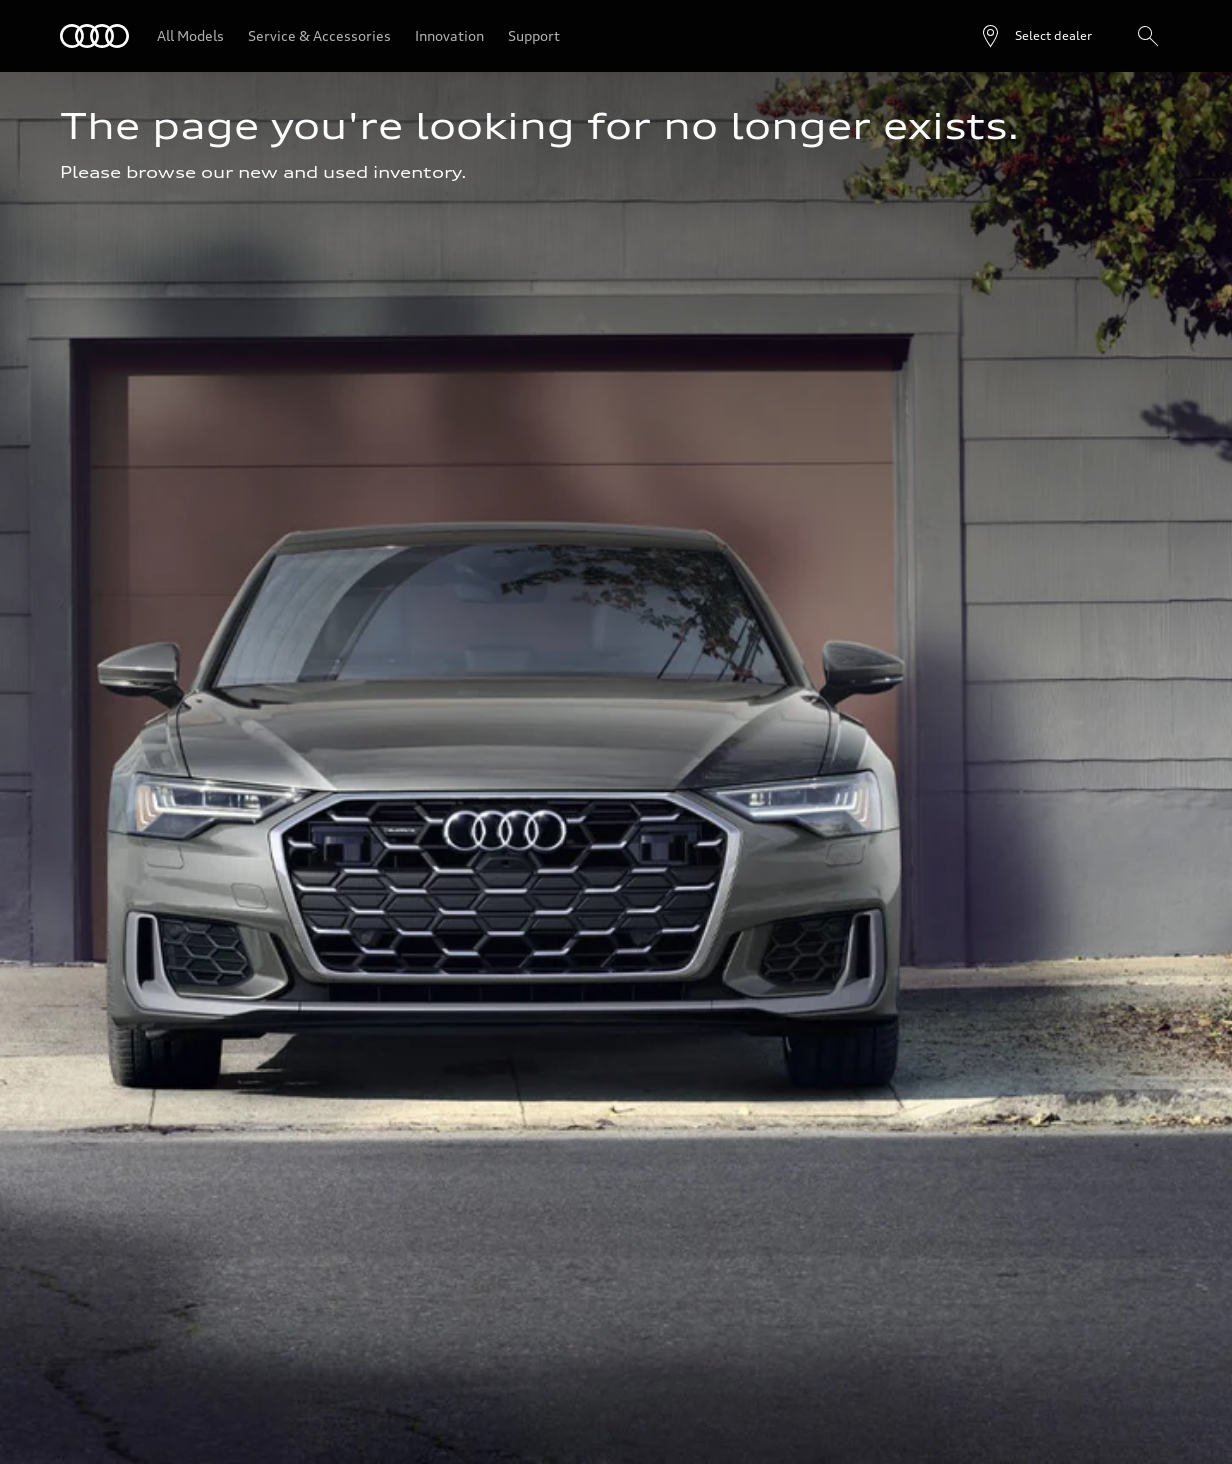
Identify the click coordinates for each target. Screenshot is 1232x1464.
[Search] (1148, 36)
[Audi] (94, 36)
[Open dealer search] (1035, 36)
